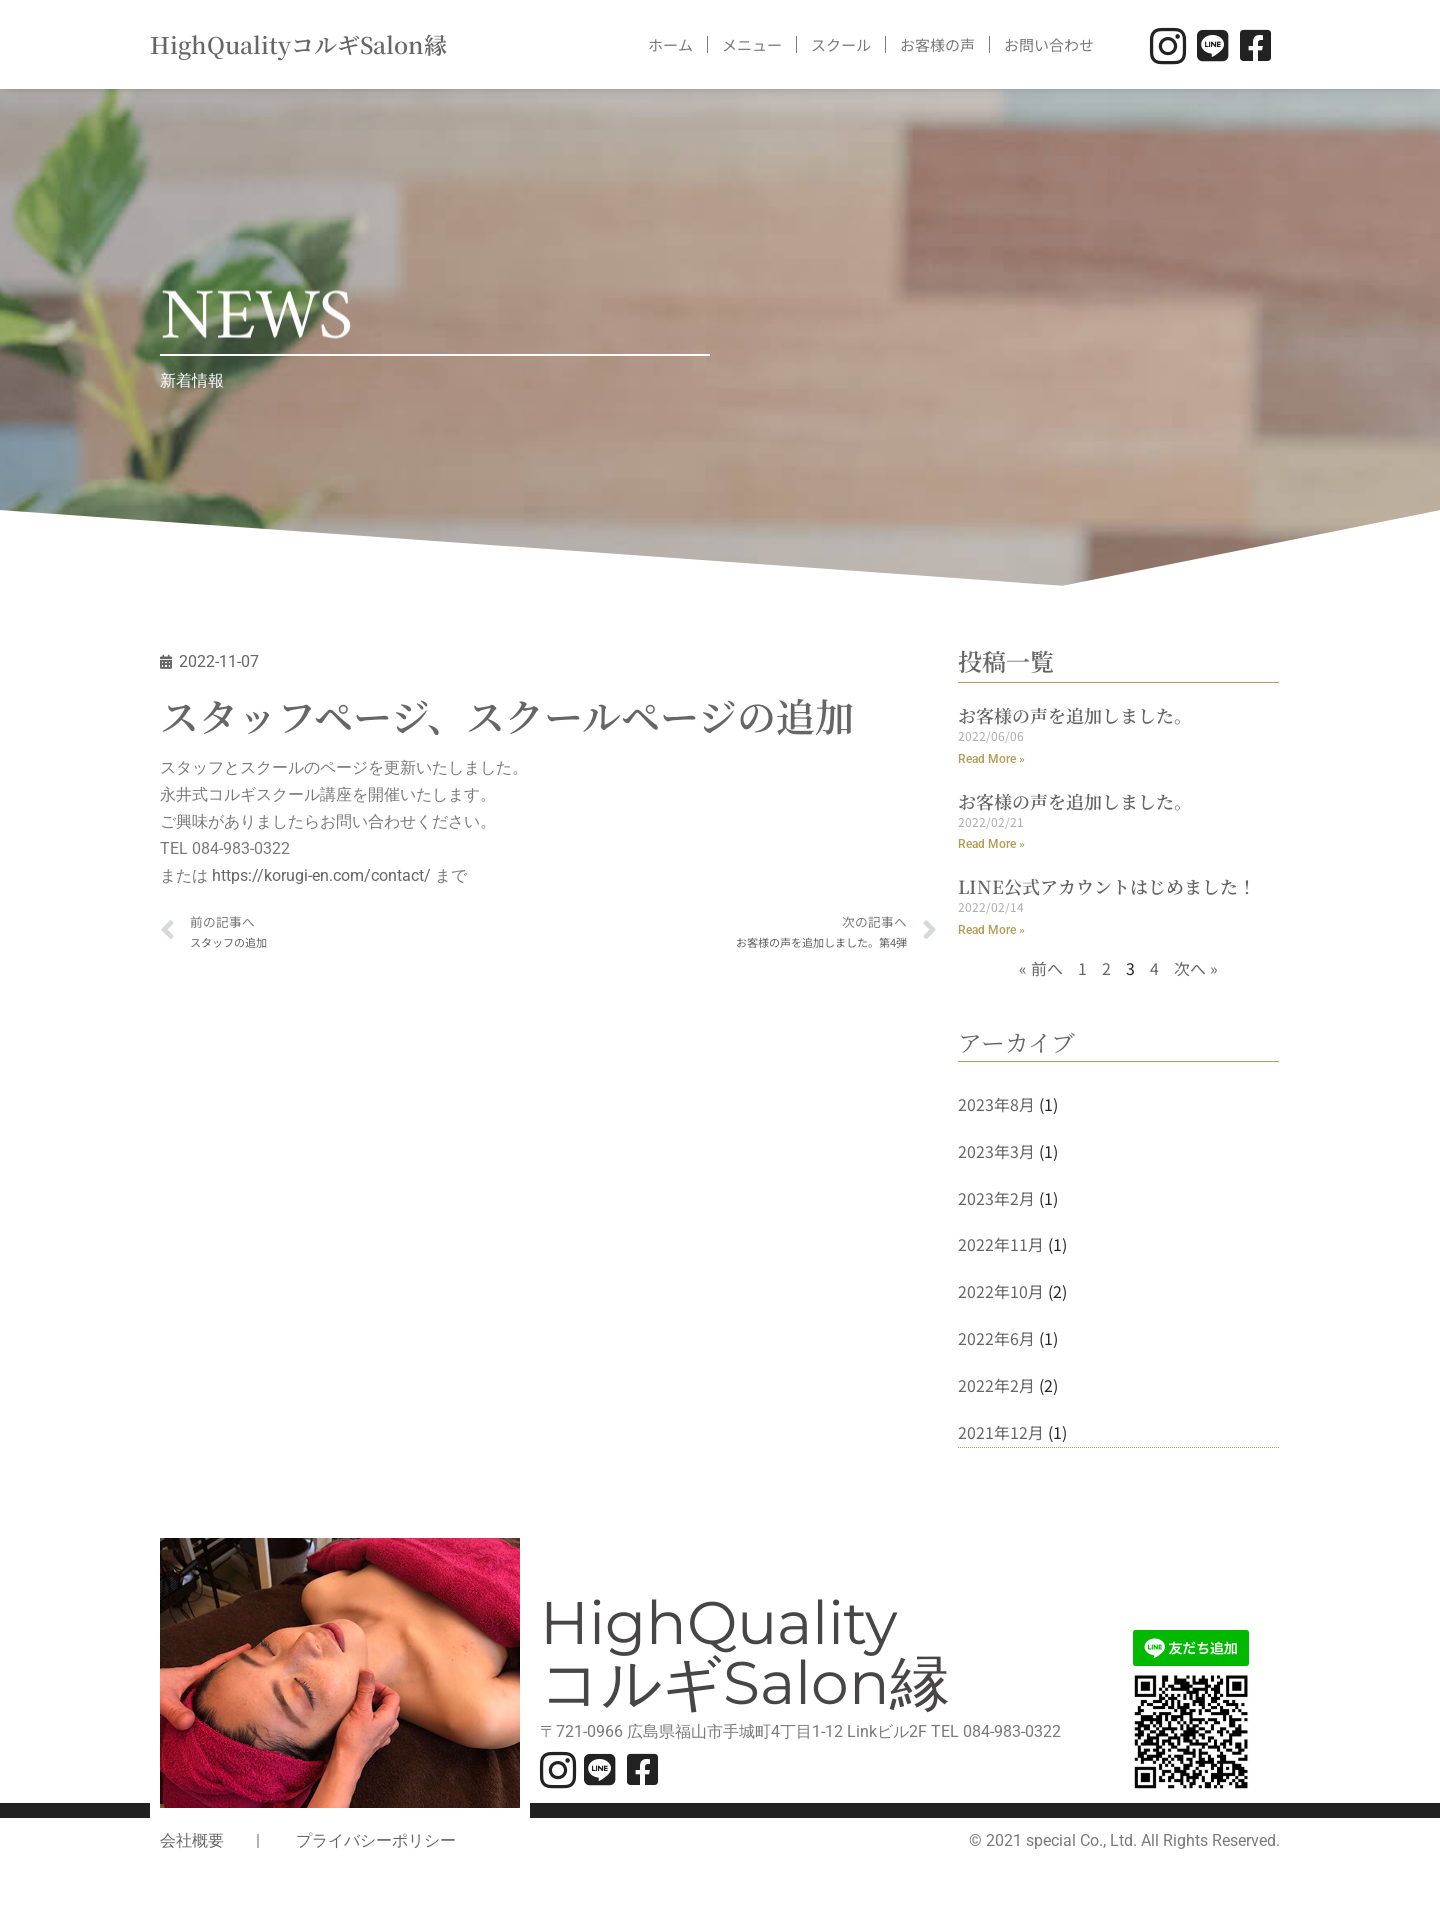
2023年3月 (996, 1154)
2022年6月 (996, 1342)
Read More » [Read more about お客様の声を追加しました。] (991, 760)
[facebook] (1252, 45)
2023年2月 (996, 1201)
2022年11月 (1001, 1248)
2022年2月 (996, 1390)
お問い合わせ (1049, 44)
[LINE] (1209, 45)
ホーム (670, 44)
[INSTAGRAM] (1166, 45)
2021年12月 (1001, 1437)
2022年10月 (1001, 1295)
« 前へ (1041, 970)
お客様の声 (937, 44)
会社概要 (192, 1845)
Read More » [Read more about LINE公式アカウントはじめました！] (991, 932)
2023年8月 (996, 1106)
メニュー (752, 44)
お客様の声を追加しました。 (1075, 715)
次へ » (1196, 970)
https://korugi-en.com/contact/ (321, 878)
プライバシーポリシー (376, 1845)
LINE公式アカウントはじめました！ (1107, 887)
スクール (841, 44)
